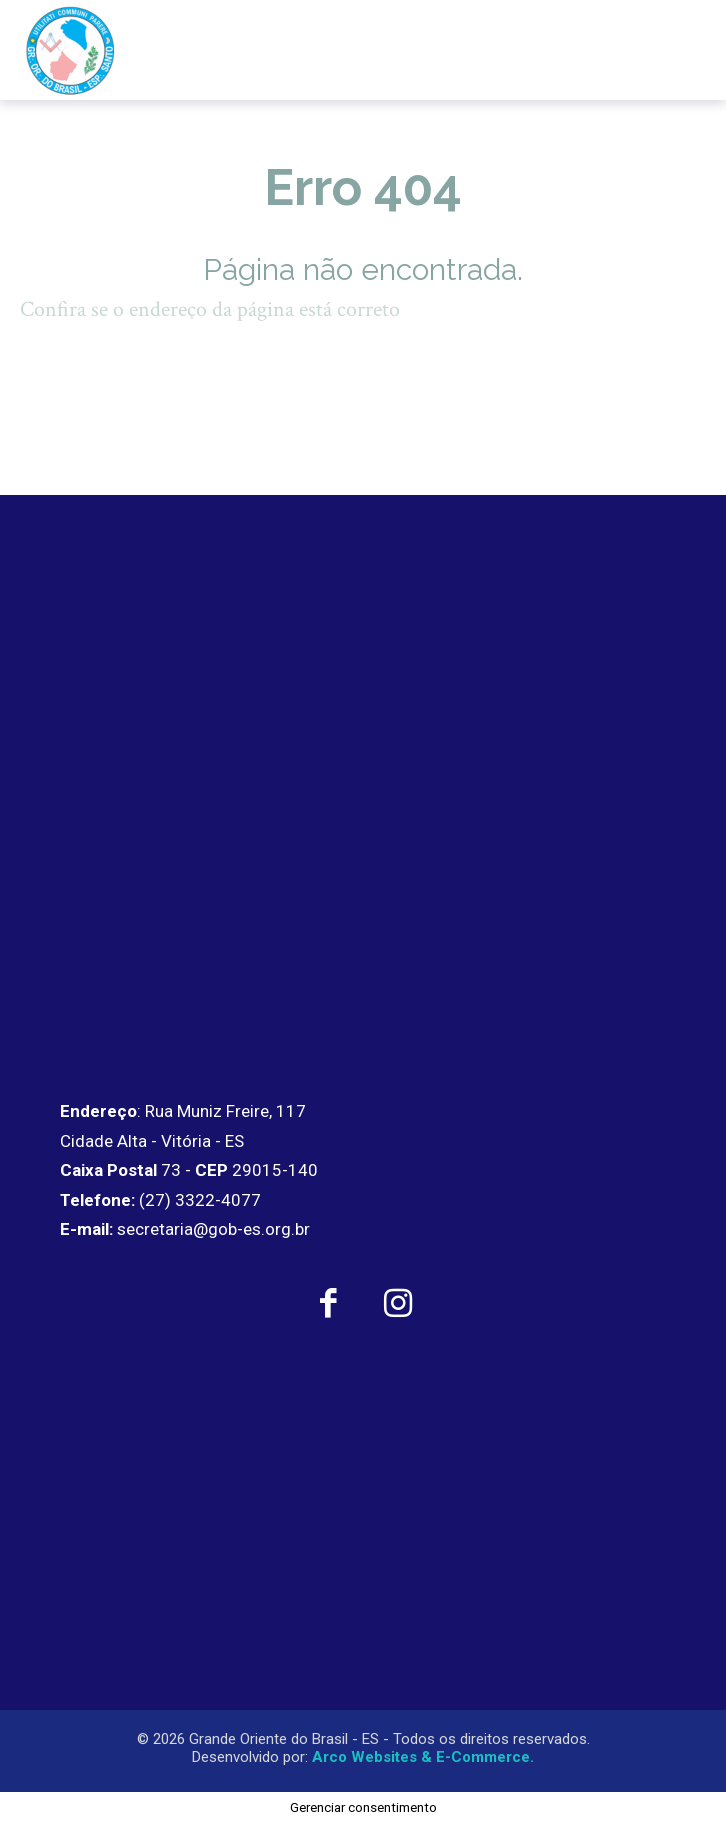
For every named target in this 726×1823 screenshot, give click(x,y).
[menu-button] (669, 50)
